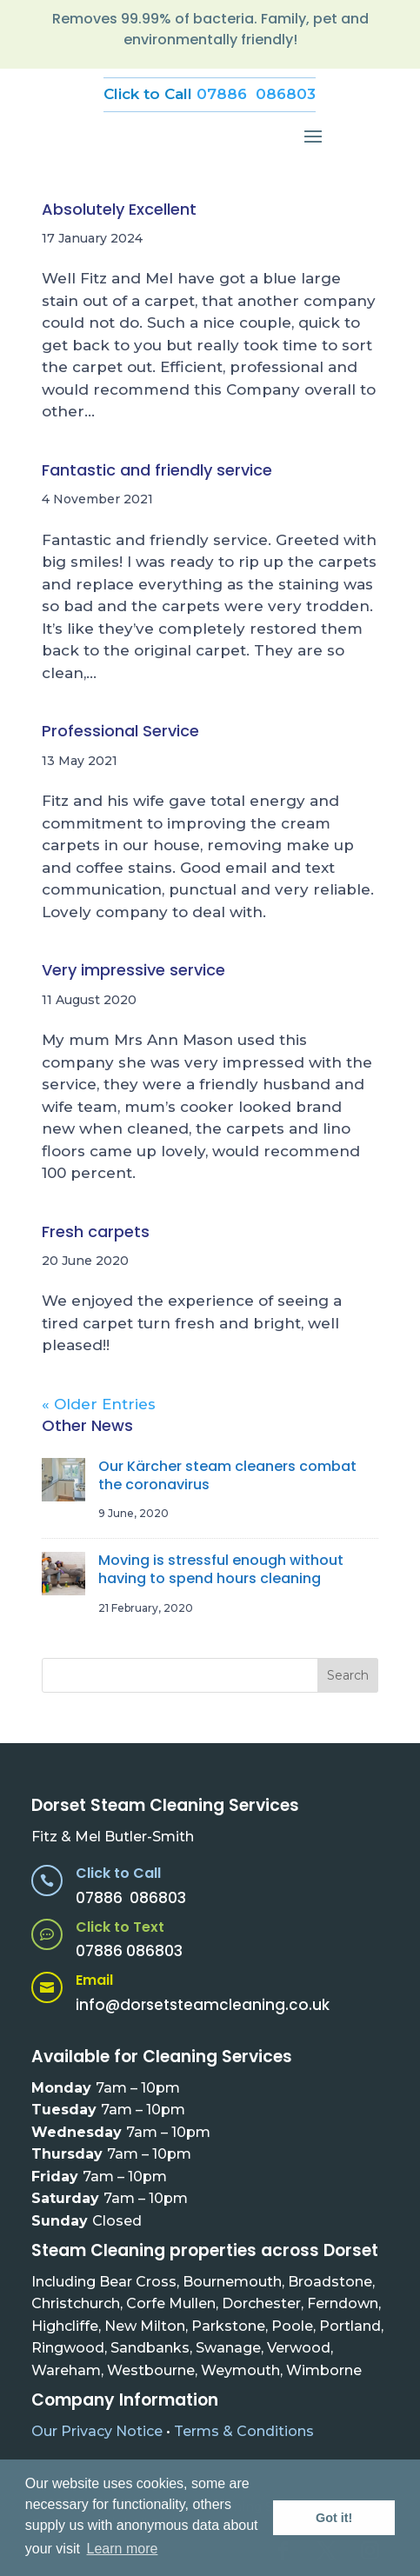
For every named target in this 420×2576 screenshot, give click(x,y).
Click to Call (118, 1873)
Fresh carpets (96, 1231)
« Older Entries (99, 1404)
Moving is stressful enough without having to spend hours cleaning (220, 1569)
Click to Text (120, 1927)
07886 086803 (256, 94)
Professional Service (120, 731)
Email (94, 1980)
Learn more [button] (122, 2548)
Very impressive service (133, 970)
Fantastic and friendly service (157, 470)
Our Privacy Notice (97, 2431)
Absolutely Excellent (119, 209)
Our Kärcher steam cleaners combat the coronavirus (227, 1475)
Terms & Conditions (244, 2431)
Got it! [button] (334, 2518)
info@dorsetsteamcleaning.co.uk (203, 2004)
